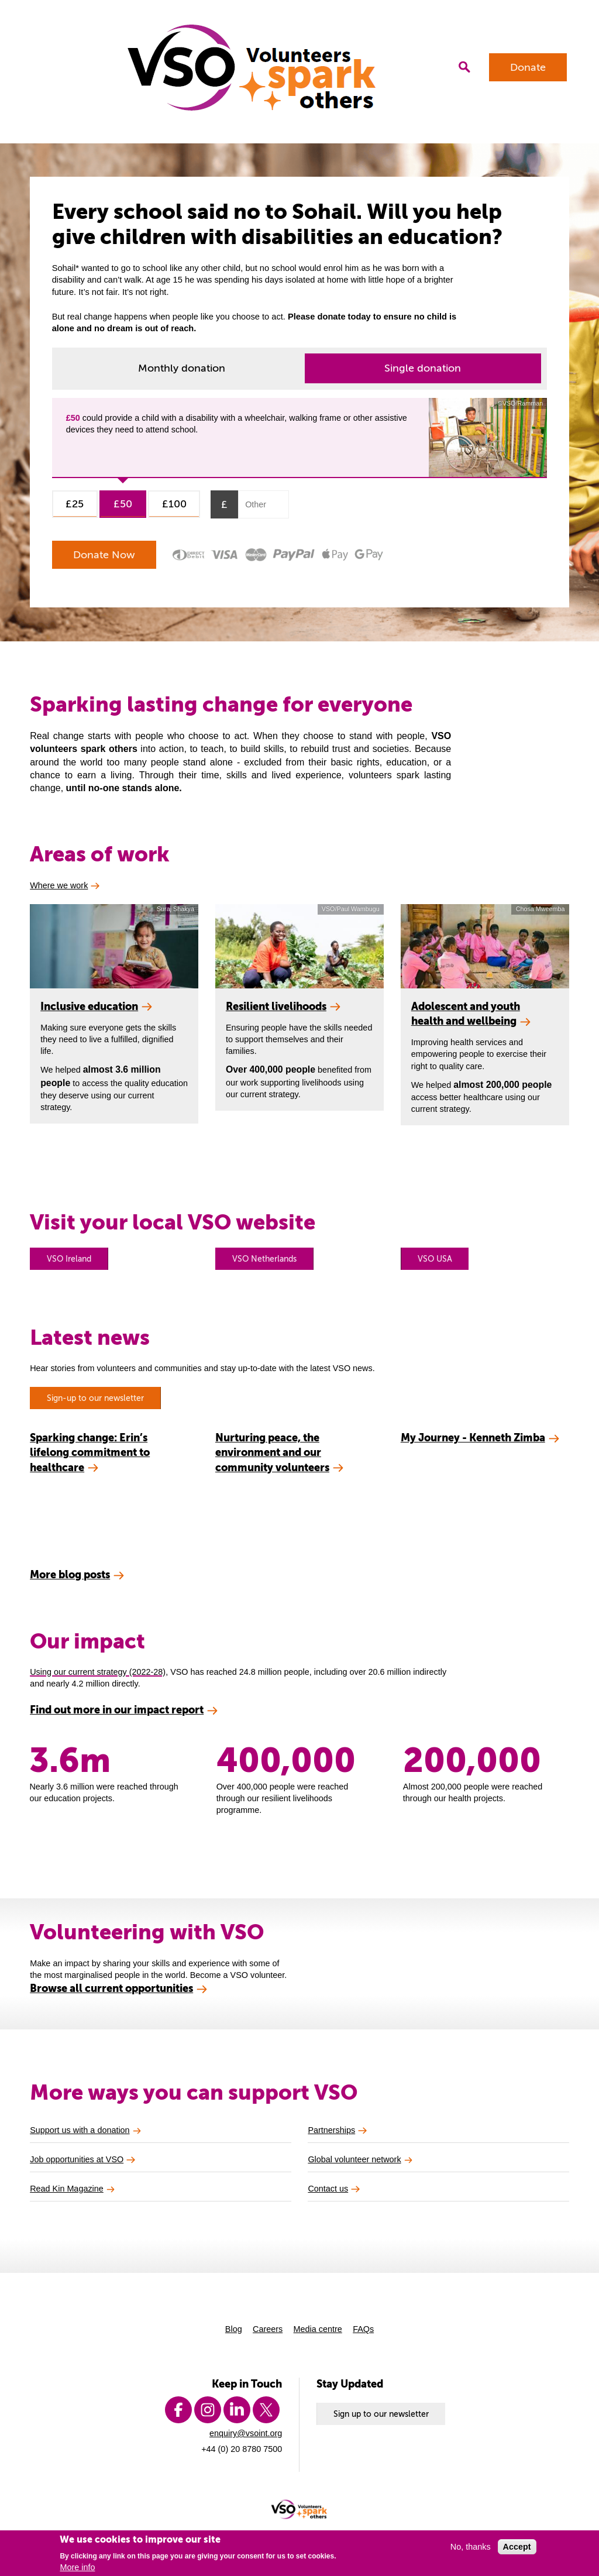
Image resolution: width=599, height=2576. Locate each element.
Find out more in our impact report (117, 1709)
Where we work (59, 885)
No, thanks (470, 2546)
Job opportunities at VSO (76, 2159)
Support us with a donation (79, 2130)
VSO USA (435, 1258)
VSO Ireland (69, 1258)
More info (77, 2567)
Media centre (318, 2329)
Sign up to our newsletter (381, 2414)
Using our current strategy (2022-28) (98, 1672)
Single (422, 368)
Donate (528, 67)
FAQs (363, 2329)
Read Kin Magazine (67, 2188)
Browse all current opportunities (111, 1988)
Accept (517, 2546)
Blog (233, 2329)
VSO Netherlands (264, 1258)
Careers (268, 2329)
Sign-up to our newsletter (95, 1398)
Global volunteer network (354, 2159)
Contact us (328, 2188)
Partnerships (331, 2130)
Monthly (181, 368)
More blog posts (70, 1574)
